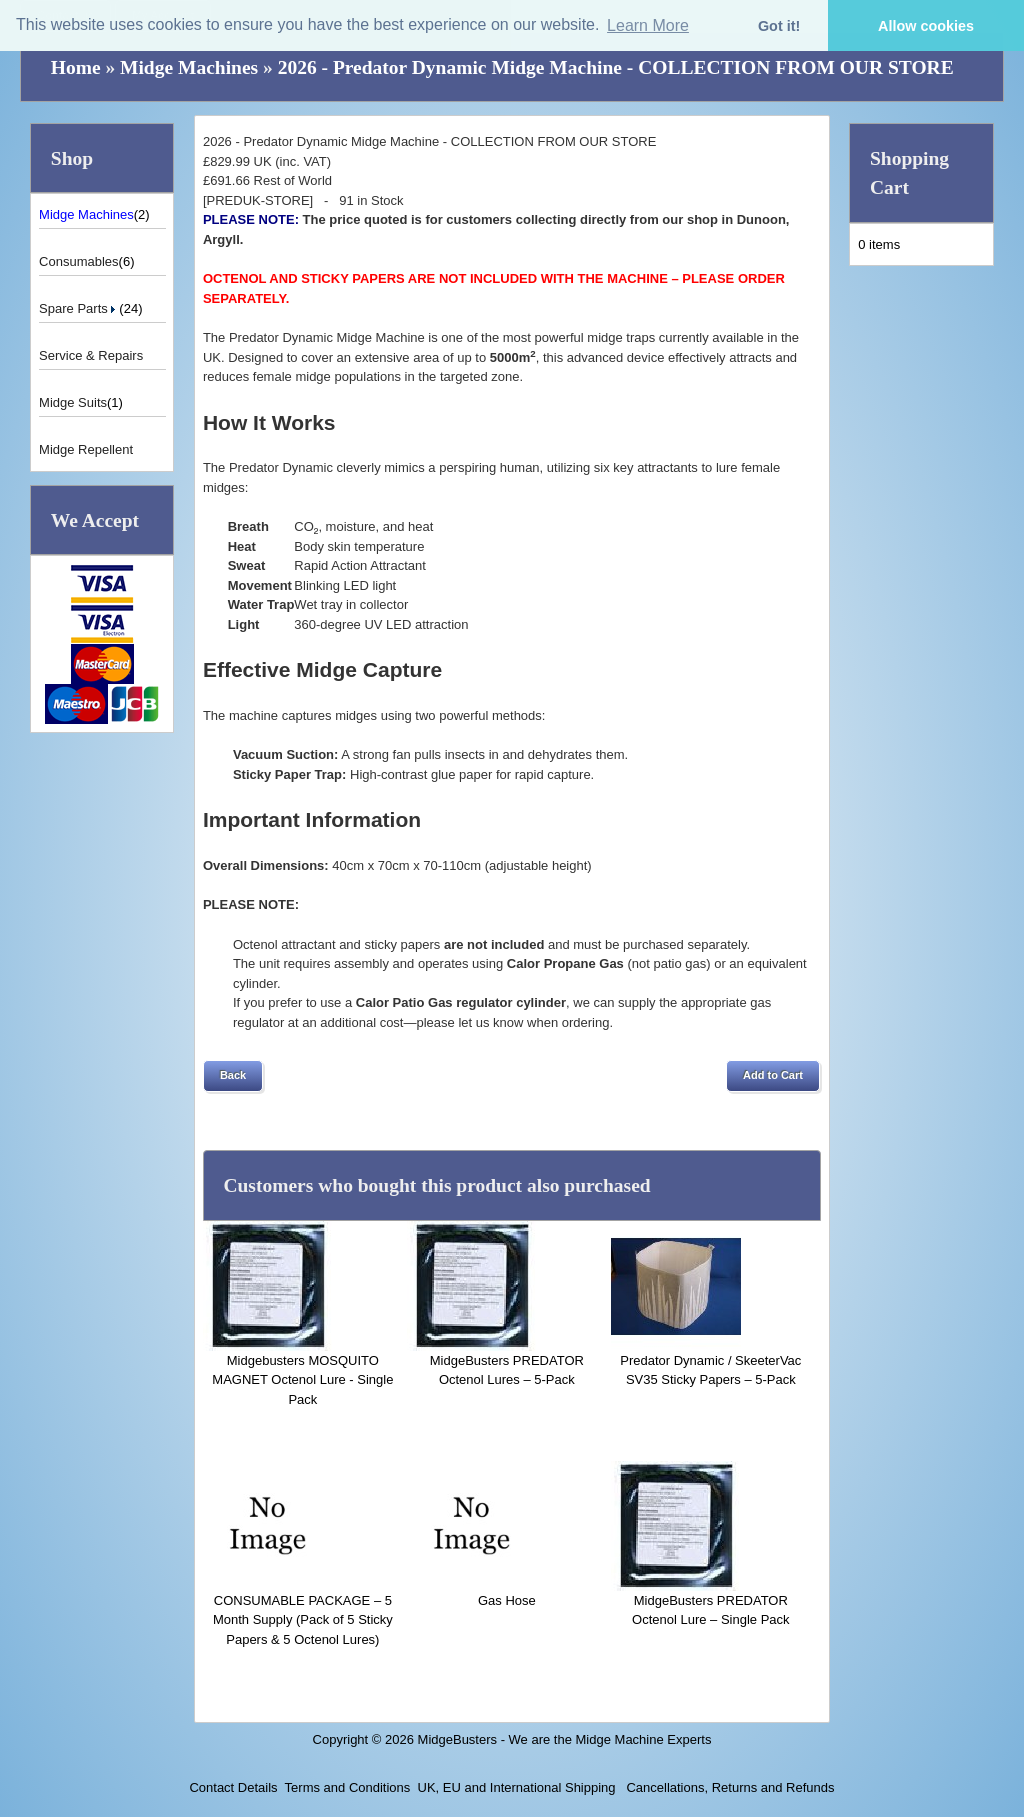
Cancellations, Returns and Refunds (729, 1787)
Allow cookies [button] (926, 26)
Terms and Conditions (348, 1787)
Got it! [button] (779, 26)
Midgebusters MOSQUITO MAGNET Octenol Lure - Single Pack (302, 1380)
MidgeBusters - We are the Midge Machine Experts (565, 1739)
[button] (233, 1076)
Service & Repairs (91, 355)
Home (76, 67)
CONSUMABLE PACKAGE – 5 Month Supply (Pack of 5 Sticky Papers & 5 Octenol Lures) (303, 1620)
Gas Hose (507, 1600)
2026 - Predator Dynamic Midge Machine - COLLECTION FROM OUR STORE (616, 67)
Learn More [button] (648, 25)
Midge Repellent (86, 449)
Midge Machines (189, 67)
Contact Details (233, 1787)
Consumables (79, 261)
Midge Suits (73, 402)
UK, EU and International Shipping (517, 1787)
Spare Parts (79, 308)
